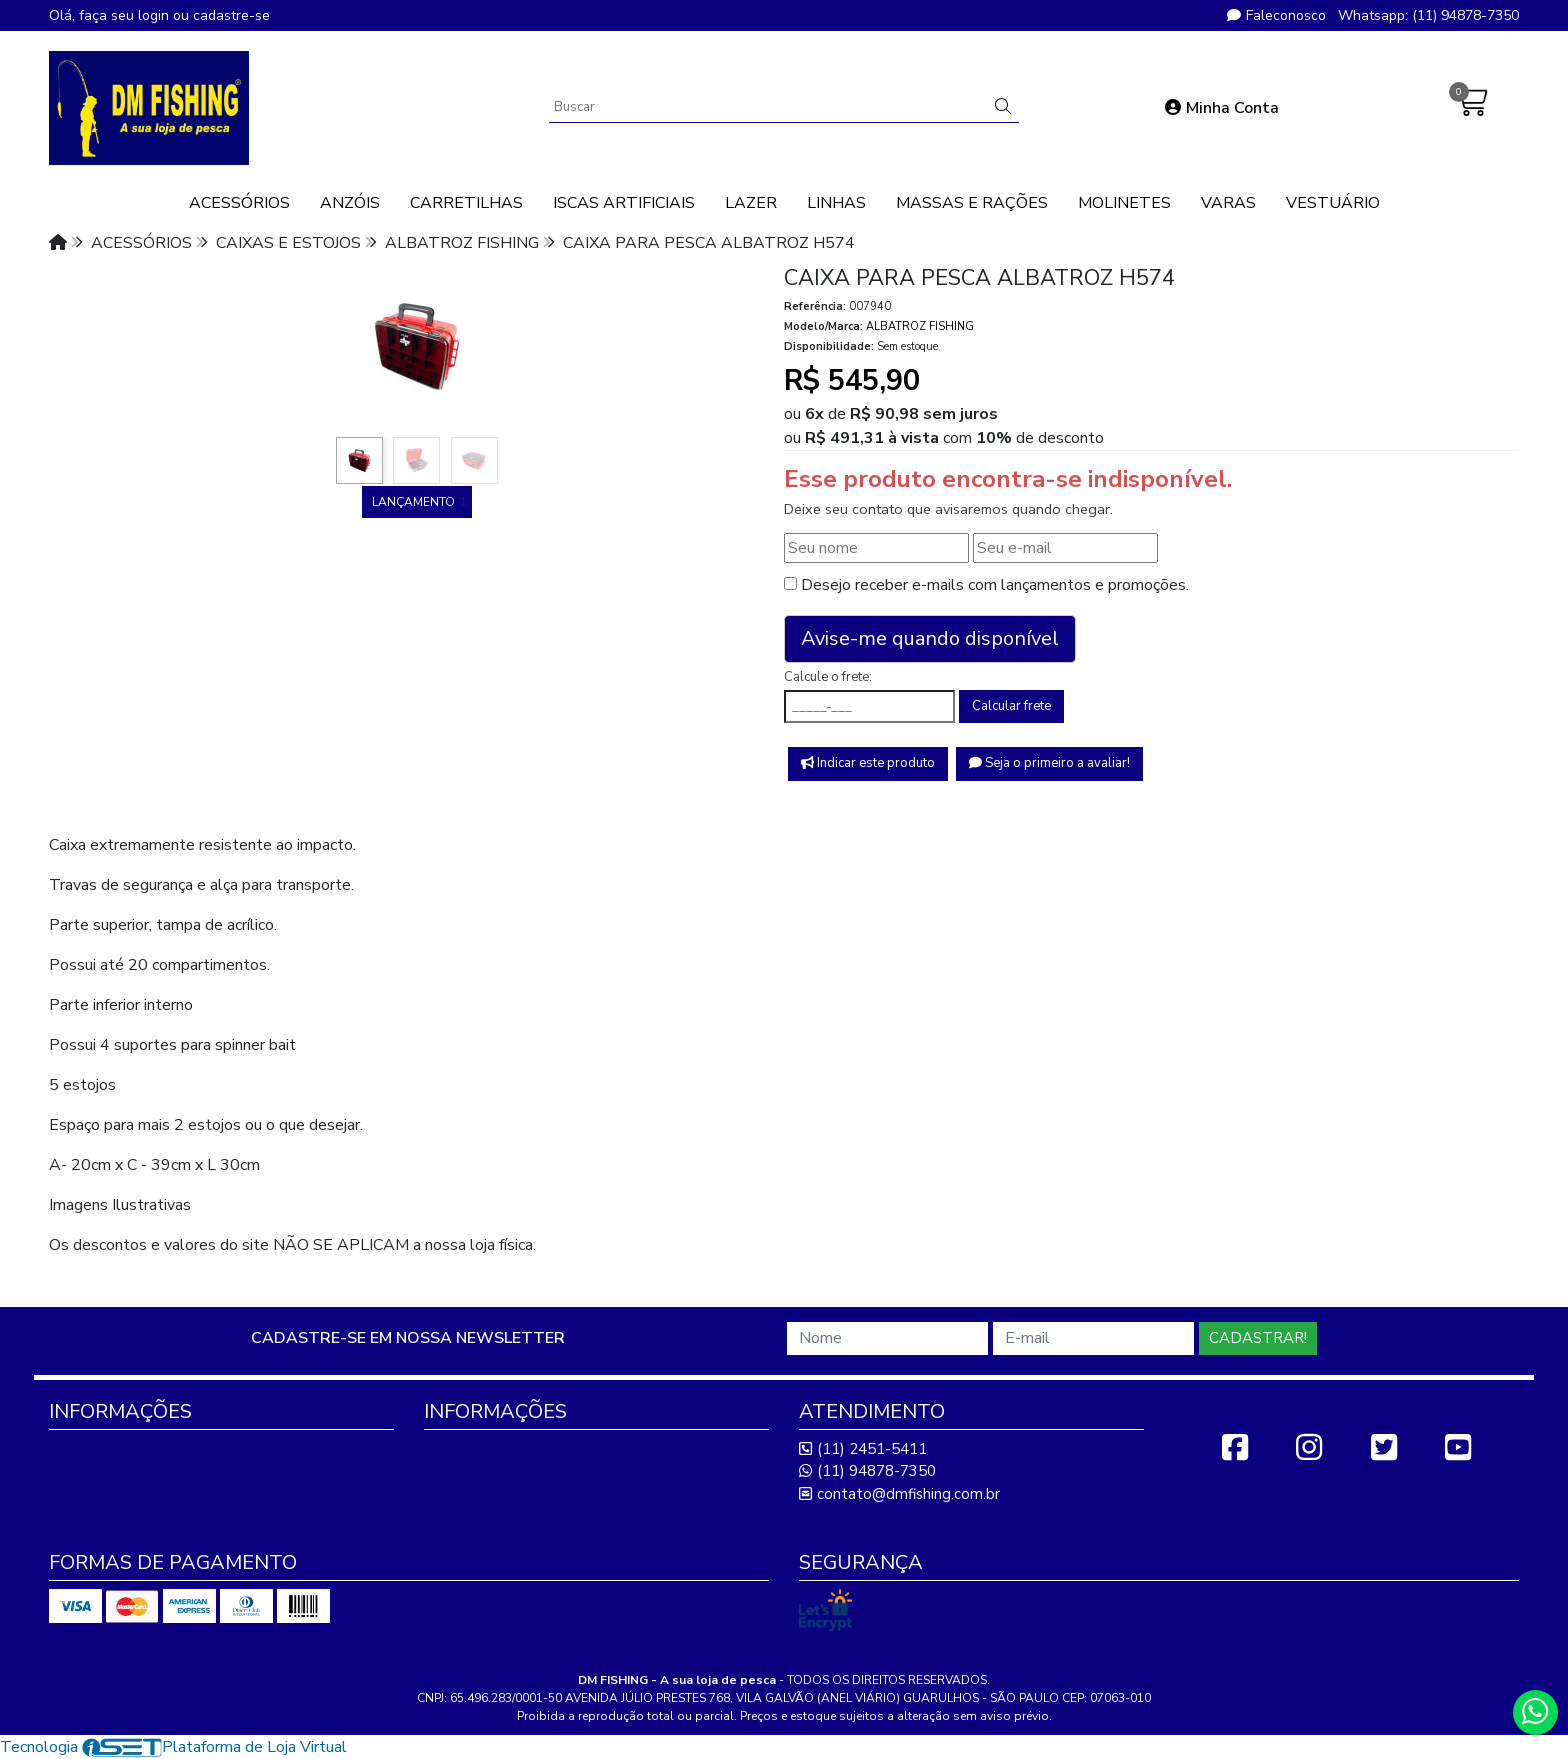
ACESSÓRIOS (239, 203)
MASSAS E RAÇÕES (972, 203)
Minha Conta (1222, 108)
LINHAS (836, 203)
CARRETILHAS (466, 203)
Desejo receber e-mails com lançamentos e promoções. (995, 585)
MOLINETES (1124, 203)
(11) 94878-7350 (867, 1471)
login (155, 15)
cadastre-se (231, 15)
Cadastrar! (1258, 1338)
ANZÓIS (350, 203)
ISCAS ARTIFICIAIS (624, 203)
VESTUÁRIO (1333, 203)
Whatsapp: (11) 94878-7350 (1428, 15)
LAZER (751, 203)
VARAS (1228, 203)
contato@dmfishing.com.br (899, 1494)
